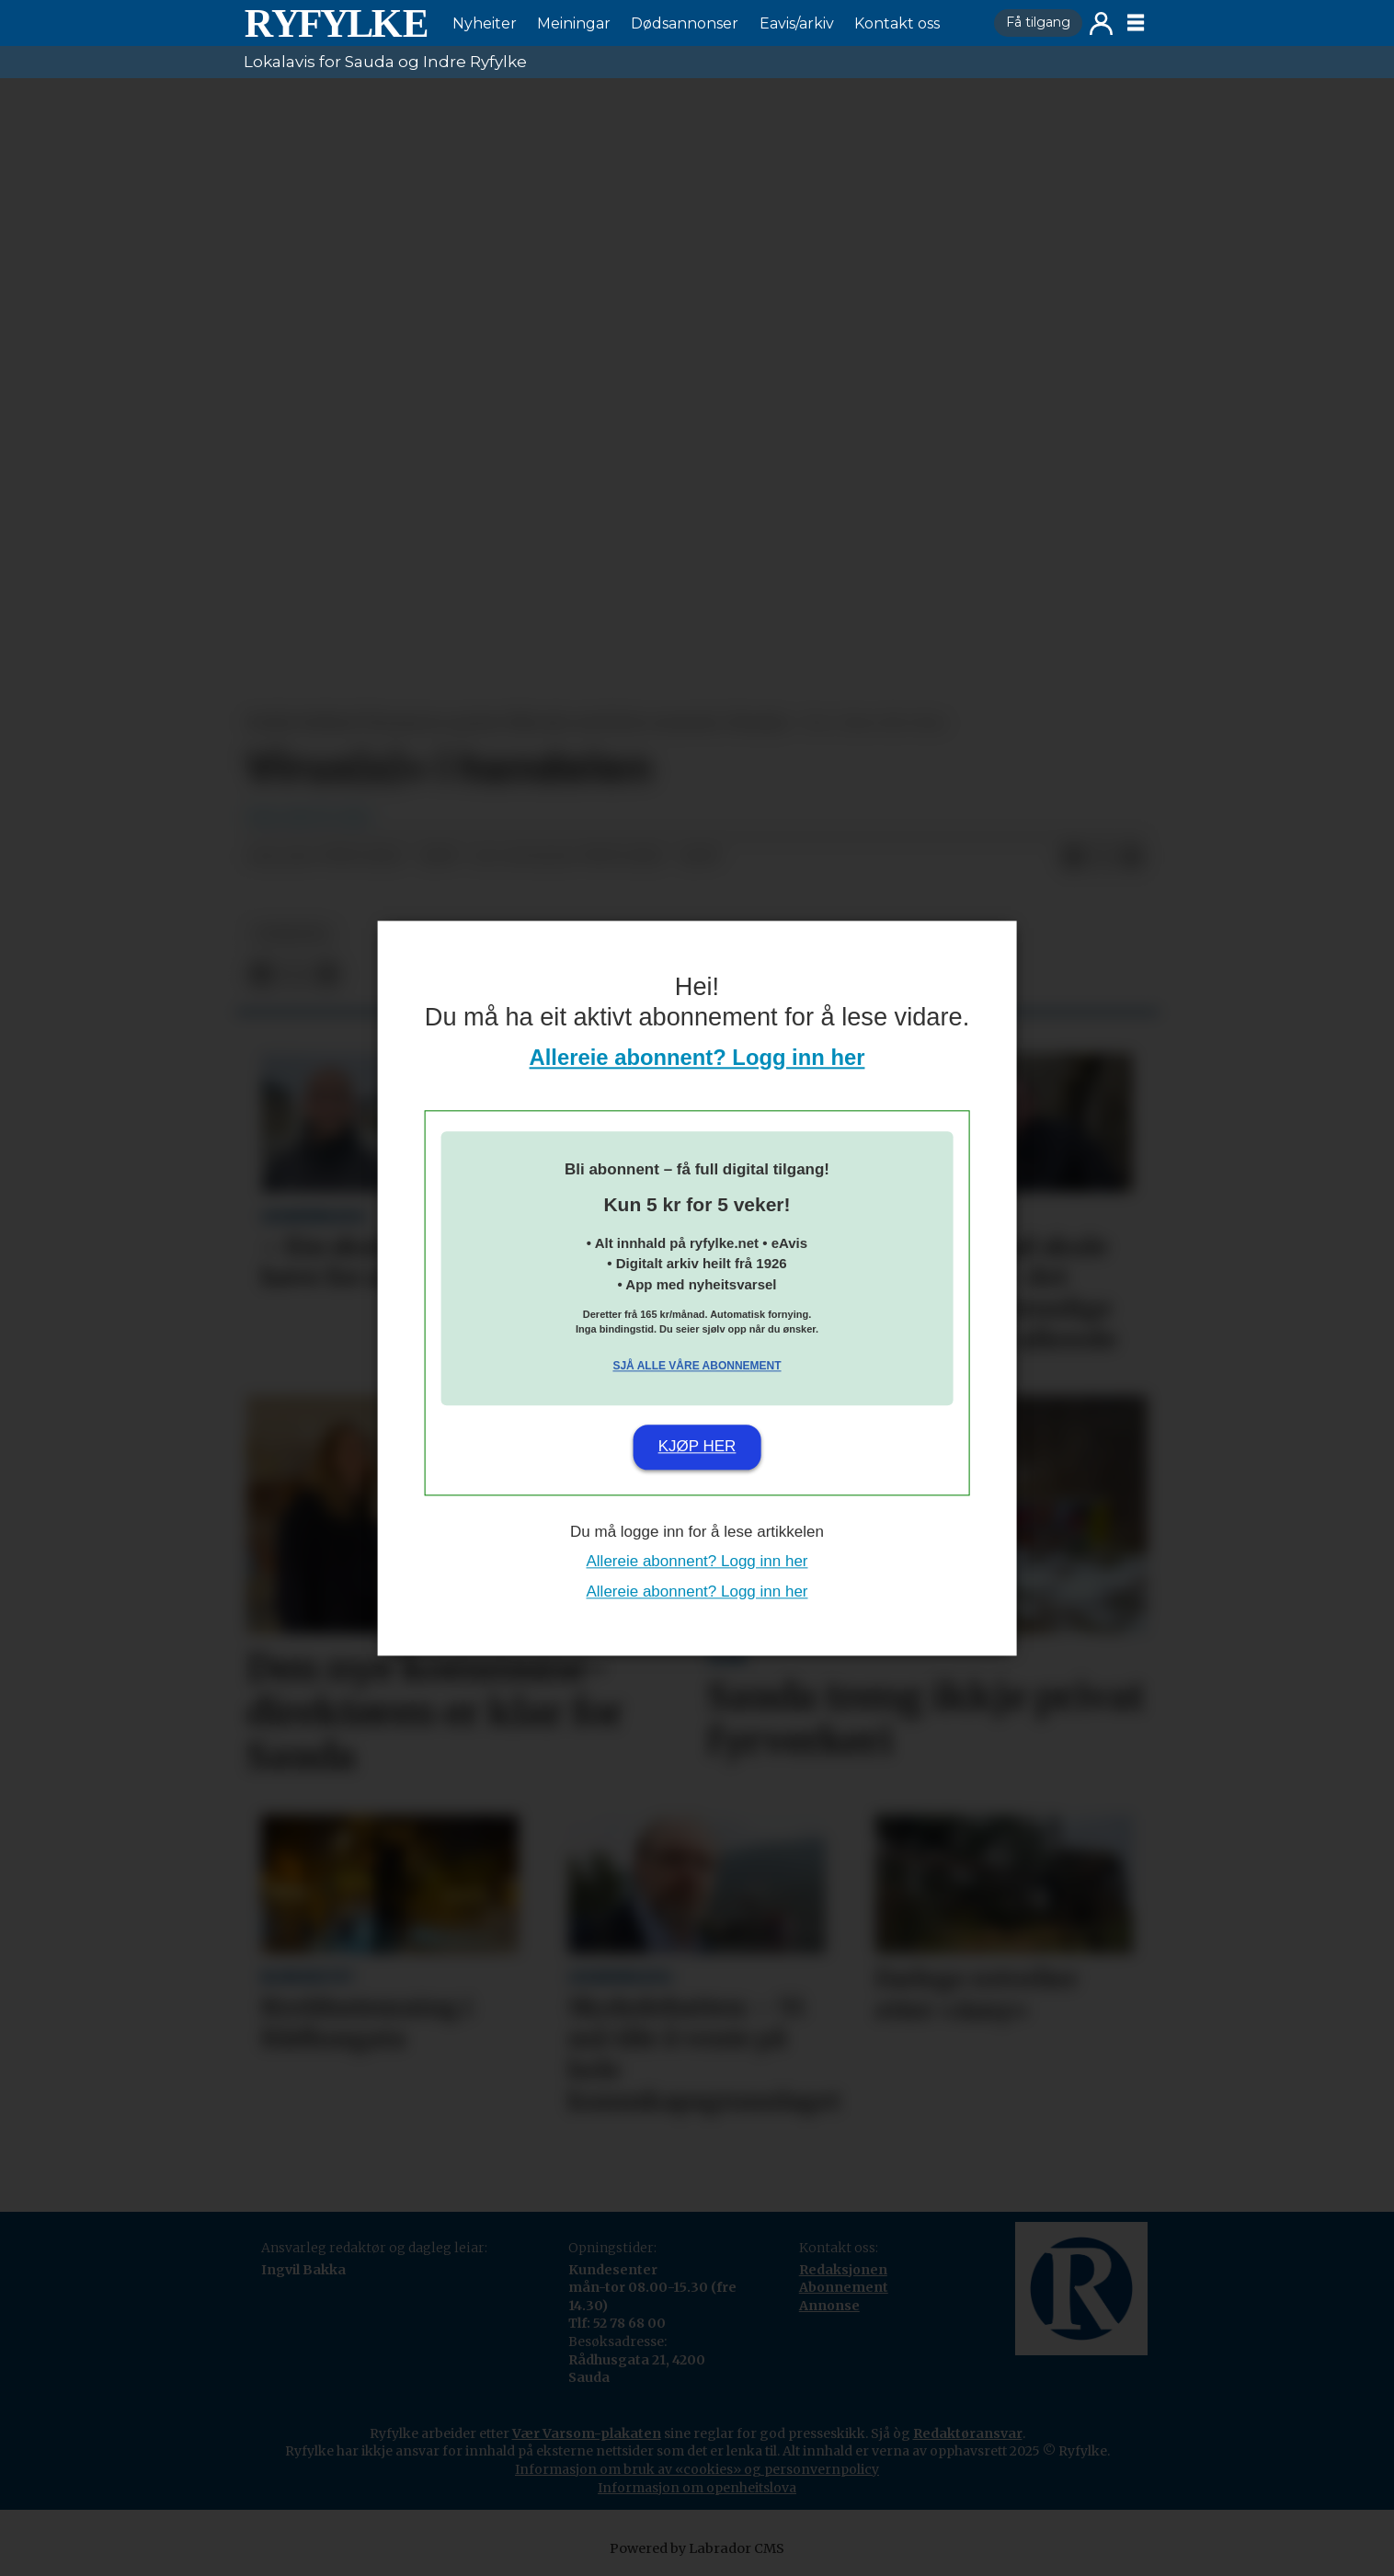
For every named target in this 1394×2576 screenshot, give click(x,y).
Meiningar (574, 23)
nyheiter (291, 934)
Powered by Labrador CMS (697, 2548)
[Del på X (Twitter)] (1102, 857)
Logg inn (1101, 23)
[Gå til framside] (336, 23)
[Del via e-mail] (1132, 857)
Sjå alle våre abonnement (696, 1366)
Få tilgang (1038, 22)
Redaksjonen (843, 2269)
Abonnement (843, 2287)
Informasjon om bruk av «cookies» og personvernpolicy (697, 2469)
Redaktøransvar (968, 2433)
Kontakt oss (897, 23)
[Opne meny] (1135, 23)
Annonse (829, 2305)
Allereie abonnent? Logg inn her (697, 1057)
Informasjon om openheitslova (697, 2487)
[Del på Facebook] (1073, 857)
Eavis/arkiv (797, 23)
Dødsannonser (684, 23)
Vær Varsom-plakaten (586, 2433)
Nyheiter (484, 23)
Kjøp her (697, 1447)
